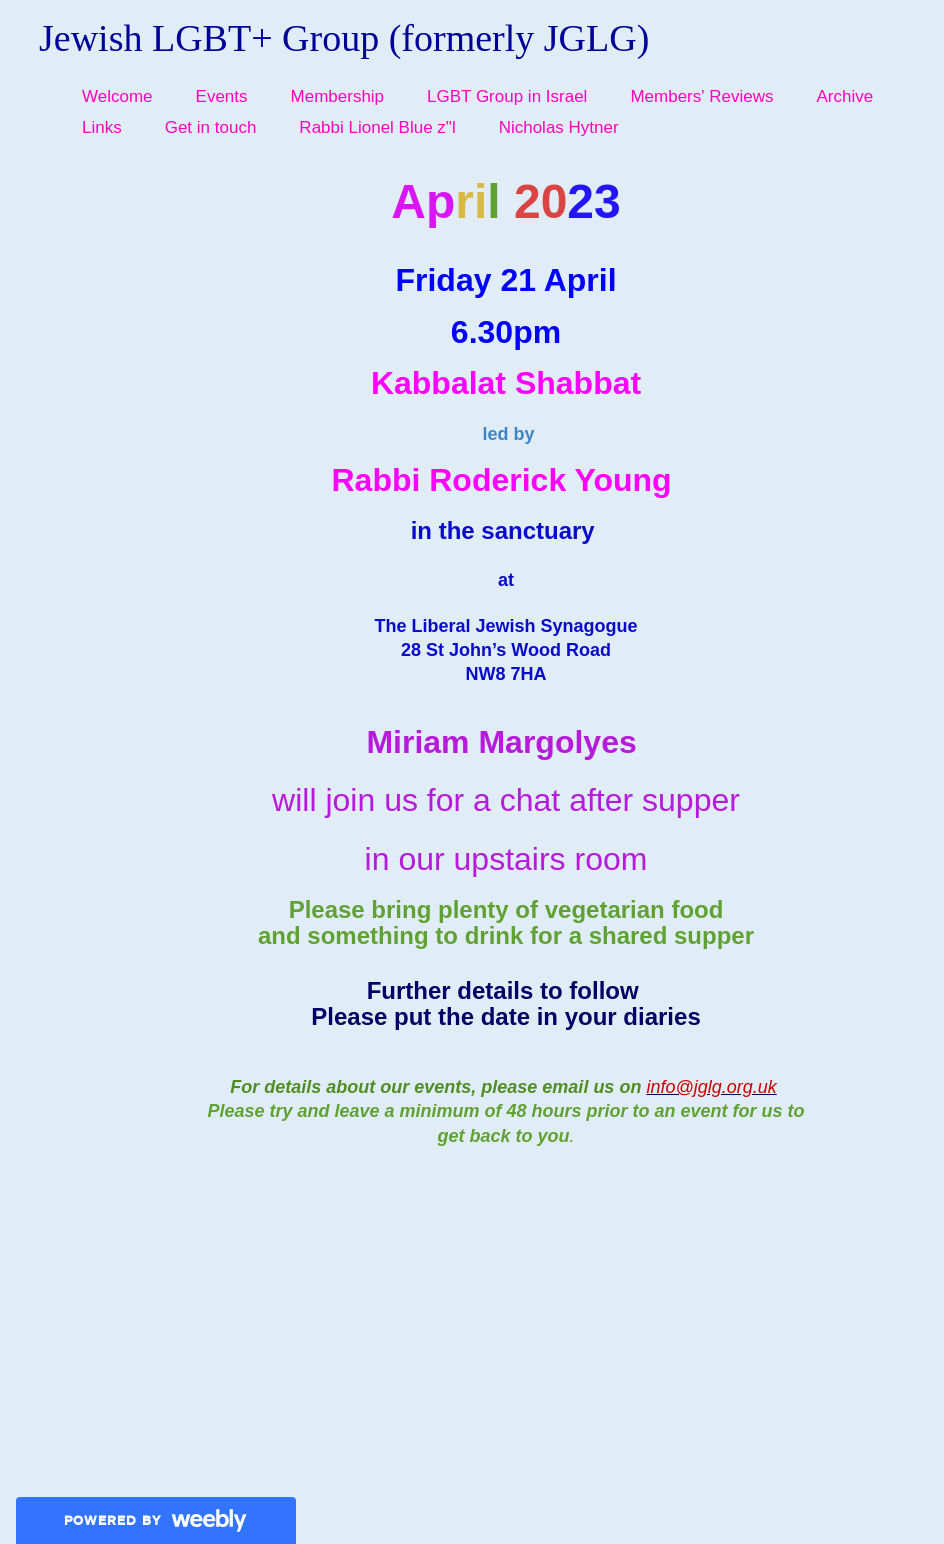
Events (222, 96)
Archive (844, 96)
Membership (338, 96)
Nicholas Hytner (559, 127)
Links (102, 127)
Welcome (117, 96)
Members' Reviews (701, 96)
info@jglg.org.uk (711, 1087)
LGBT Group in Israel (507, 96)
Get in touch (211, 127)
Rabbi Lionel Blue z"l (377, 127)
